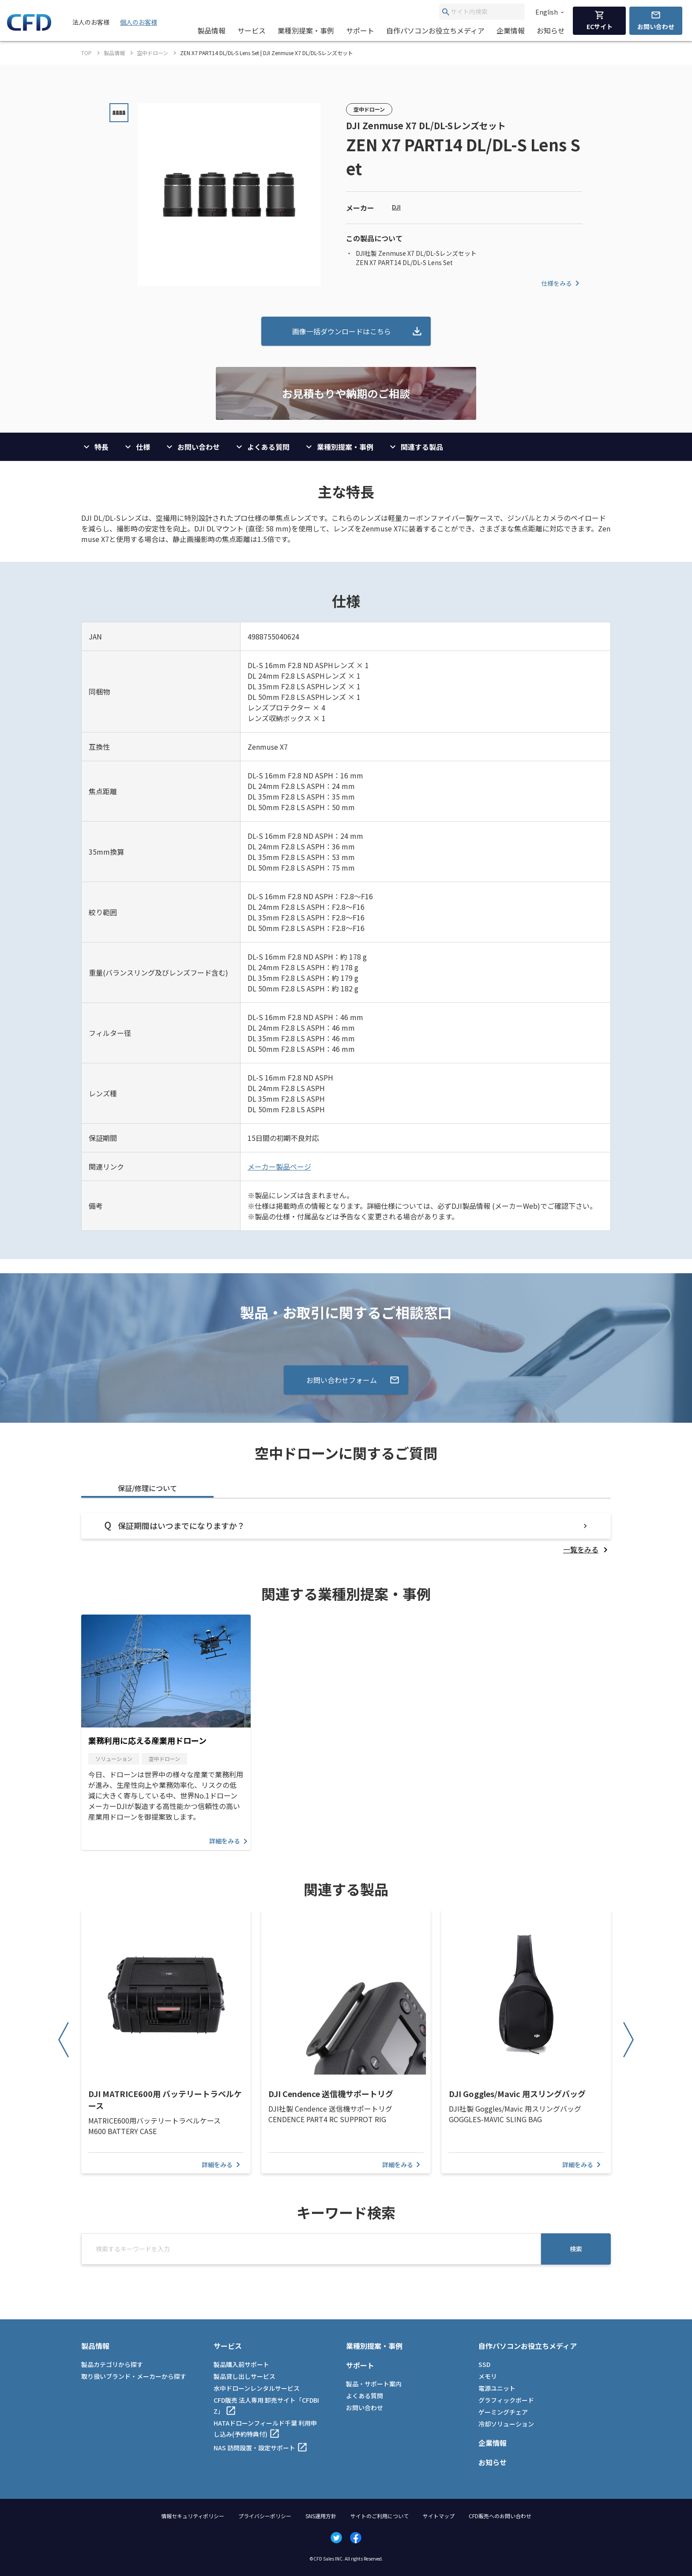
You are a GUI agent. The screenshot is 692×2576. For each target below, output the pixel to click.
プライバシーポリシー (264, 2516)
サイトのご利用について (379, 2516)
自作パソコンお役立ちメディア (435, 30)
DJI (396, 206)
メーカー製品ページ (279, 1166)
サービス (251, 30)
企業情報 (510, 30)
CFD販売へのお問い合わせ (500, 2516)
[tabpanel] (346, 1534)
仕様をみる (562, 283)
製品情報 (211, 30)
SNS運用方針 (320, 2516)
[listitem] (587, 1549)
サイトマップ (439, 2516)
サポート (360, 30)
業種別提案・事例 (306, 30)
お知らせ (551, 30)
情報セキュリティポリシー (192, 2516)
